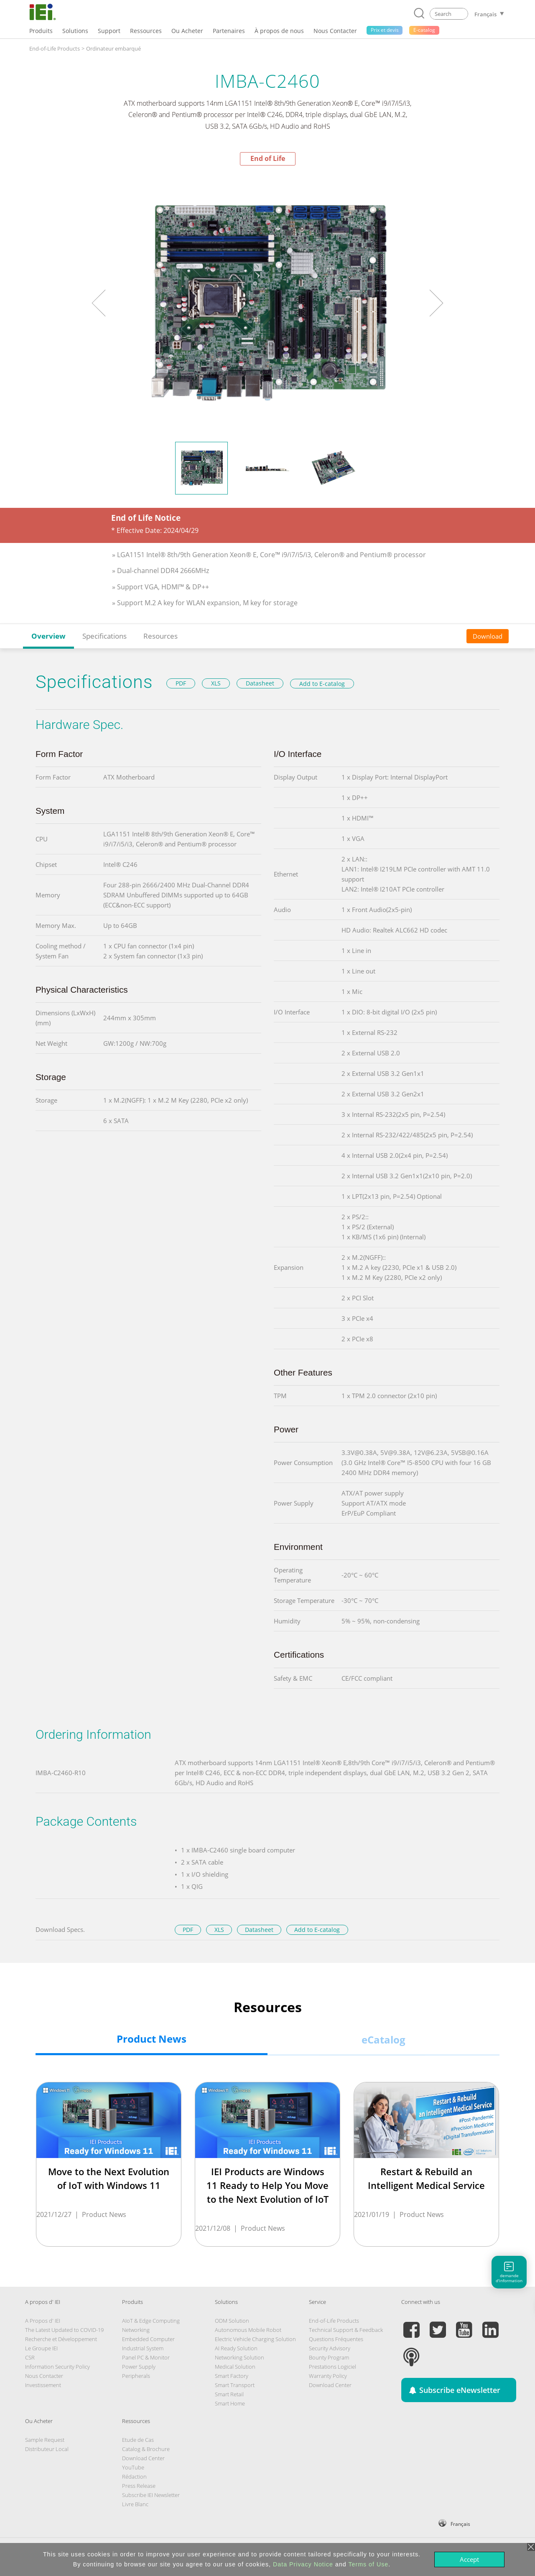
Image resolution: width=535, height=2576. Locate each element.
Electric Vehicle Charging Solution (255, 2339)
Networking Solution (239, 2357)
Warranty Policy (328, 2376)
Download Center (330, 2385)
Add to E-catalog (322, 684)
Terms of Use (368, 2564)
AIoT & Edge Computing (151, 2320)
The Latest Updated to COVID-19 (64, 2330)
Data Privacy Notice (303, 2564)
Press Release (138, 2485)
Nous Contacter (44, 2376)
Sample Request (44, 2440)
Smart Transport (235, 2385)
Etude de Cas (138, 2440)
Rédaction (134, 2476)
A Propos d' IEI (42, 2320)
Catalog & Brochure (146, 2449)
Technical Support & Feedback (346, 2330)
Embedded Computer (148, 2339)
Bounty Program (329, 2357)
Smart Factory (231, 2376)
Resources (160, 636)
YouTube (133, 2467)
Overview (48, 636)
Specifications (104, 636)
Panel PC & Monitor (146, 2357)
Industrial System (142, 2348)
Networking (136, 2330)
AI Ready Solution (236, 2348)
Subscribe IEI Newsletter (151, 2495)
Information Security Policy (57, 2366)
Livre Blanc (135, 2504)
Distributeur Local (47, 2449)
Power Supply (138, 2366)
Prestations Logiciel (332, 2366)
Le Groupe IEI (41, 2348)
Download (487, 636)
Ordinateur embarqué (113, 48)
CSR (30, 2357)
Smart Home (230, 2403)
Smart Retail (229, 2394)
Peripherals (136, 2376)
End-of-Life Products (54, 48)
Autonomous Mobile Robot (248, 2330)
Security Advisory (329, 2348)
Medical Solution (235, 2366)
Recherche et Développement (61, 2339)
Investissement (43, 2385)
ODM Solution (232, 2320)
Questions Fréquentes (336, 2339)
